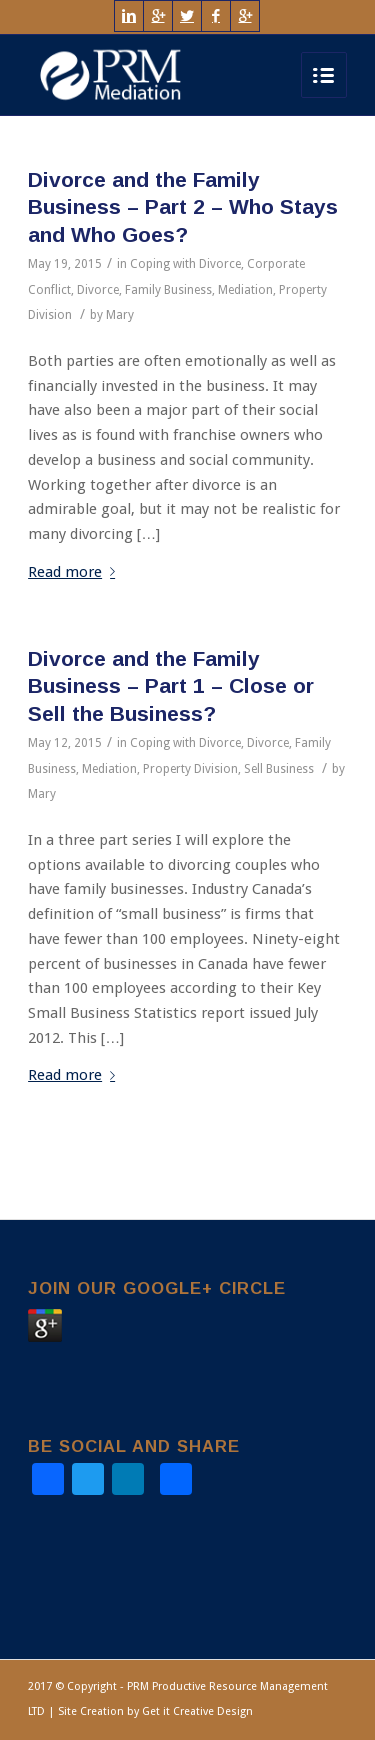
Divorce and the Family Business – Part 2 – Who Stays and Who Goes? (183, 207)
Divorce (98, 290)
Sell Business (279, 769)
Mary (120, 315)
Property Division (190, 769)
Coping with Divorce (185, 264)
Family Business (168, 290)
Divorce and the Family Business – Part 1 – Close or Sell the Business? (171, 686)
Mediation (245, 290)
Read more (75, 572)
